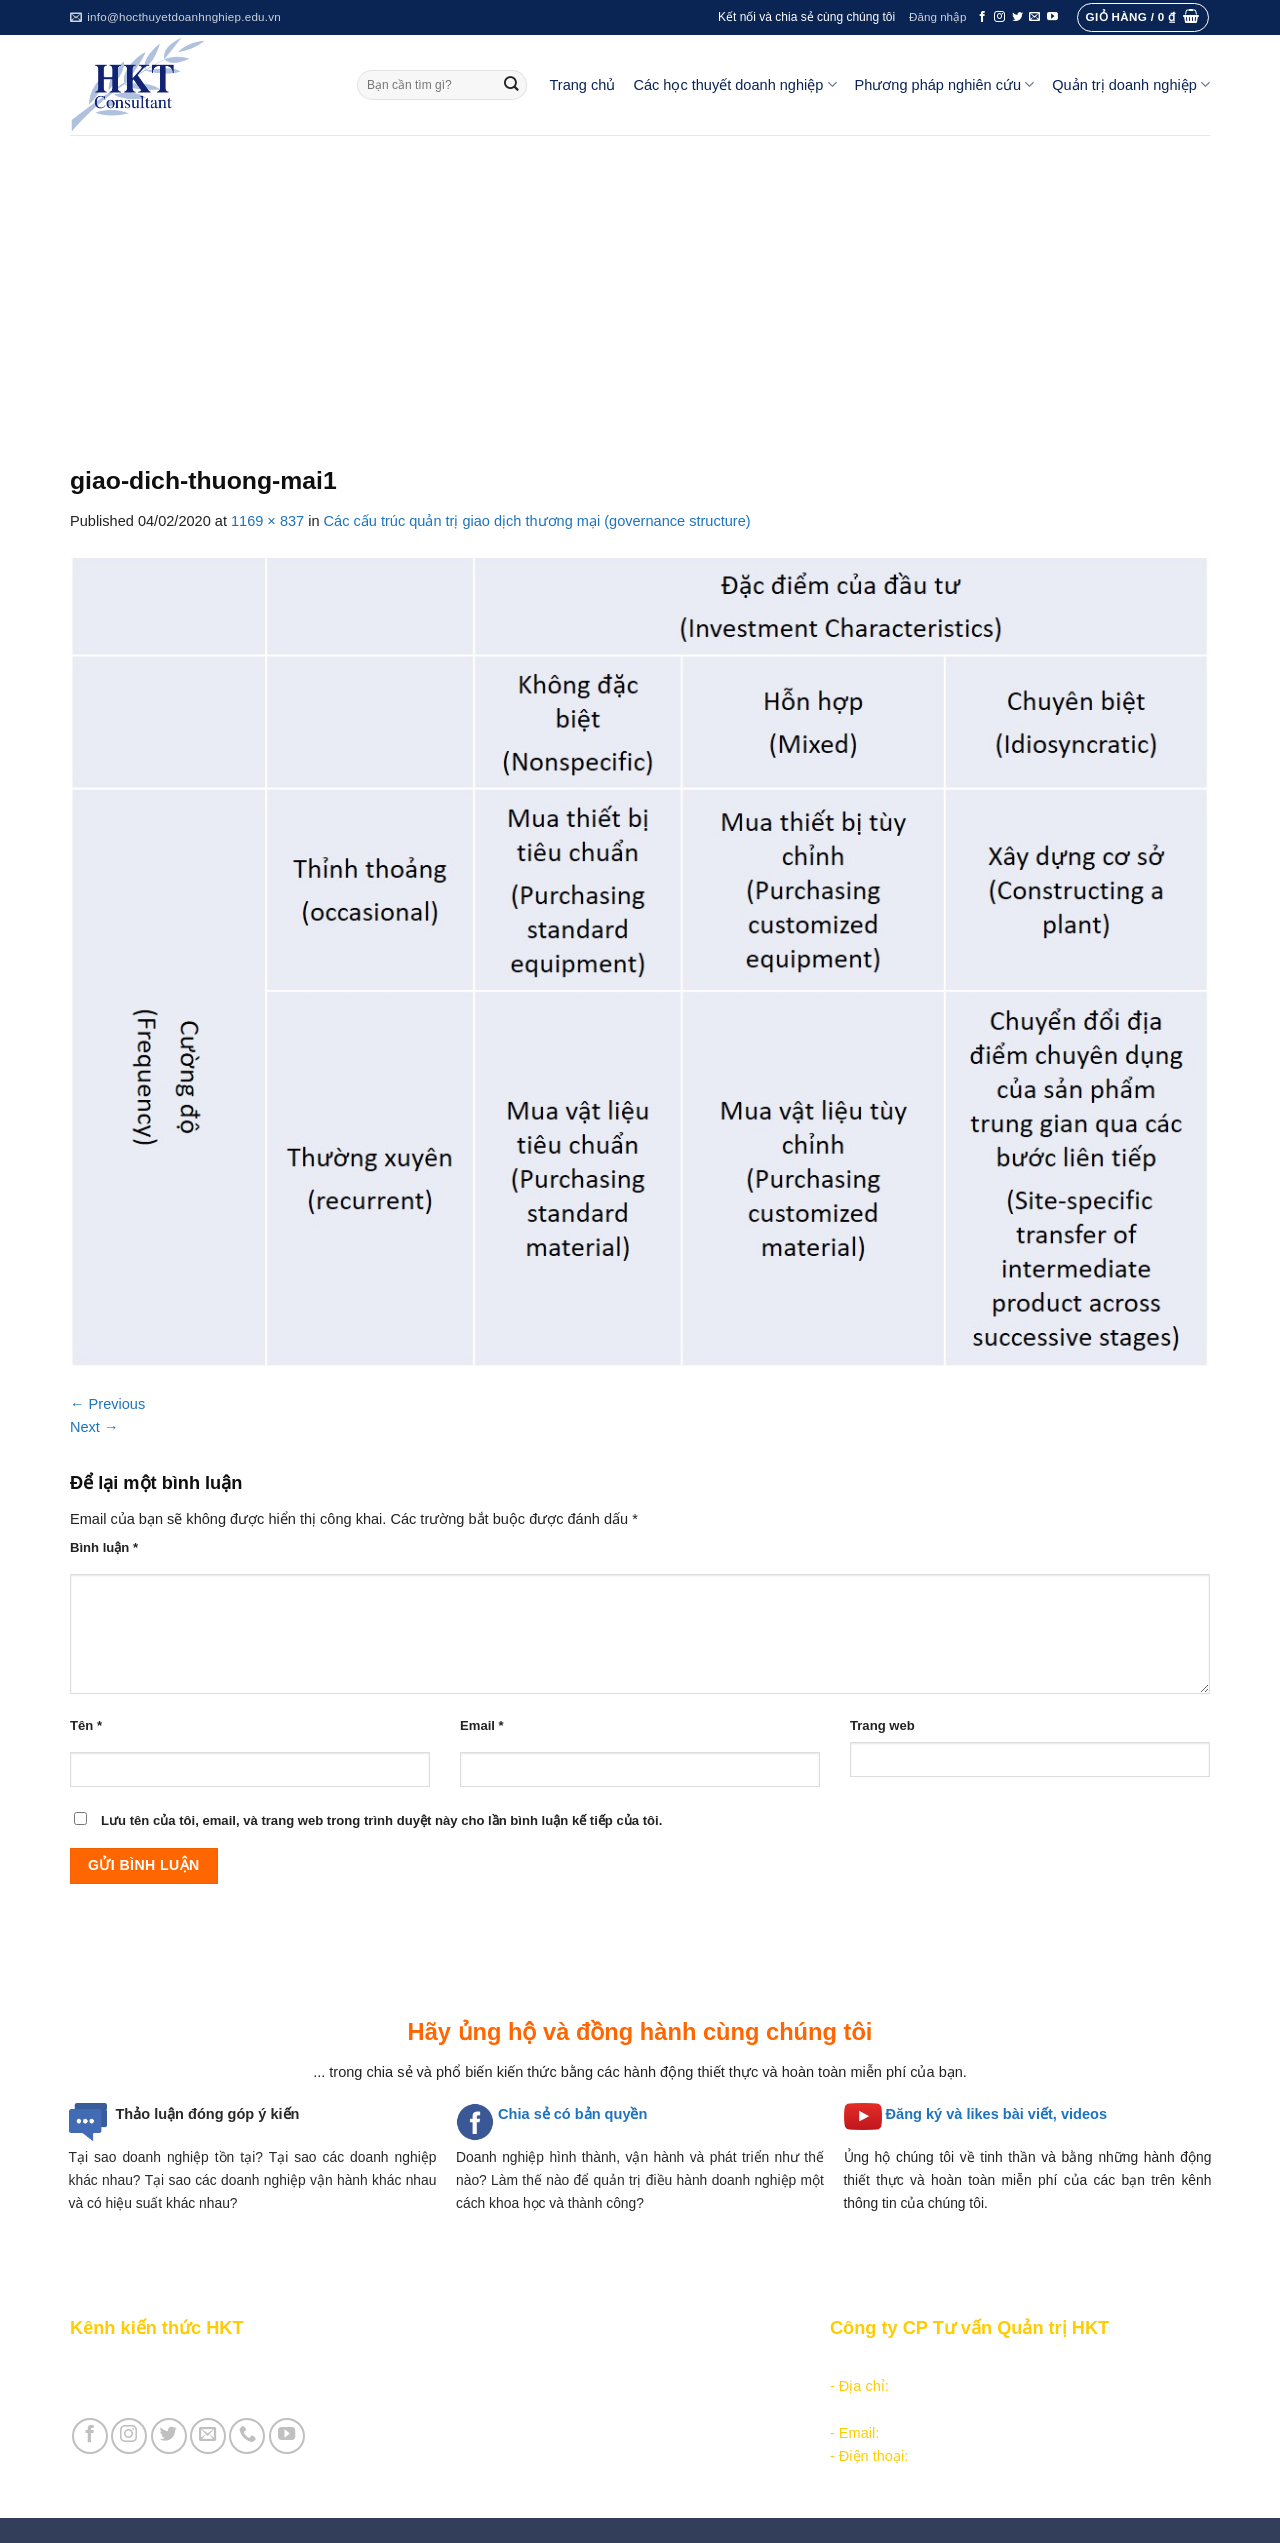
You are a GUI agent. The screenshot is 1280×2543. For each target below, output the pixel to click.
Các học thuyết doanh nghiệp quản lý (570, 2386)
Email (482, 1725)
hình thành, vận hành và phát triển (659, 2157)
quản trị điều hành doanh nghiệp (695, 2180)
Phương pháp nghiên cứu (945, 84)
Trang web (882, 1725)
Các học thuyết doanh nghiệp (734, 84)
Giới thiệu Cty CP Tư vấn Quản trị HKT (196, 2386)
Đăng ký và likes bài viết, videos (996, 2114)
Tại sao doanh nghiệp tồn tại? (166, 2157)
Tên (86, 1725)
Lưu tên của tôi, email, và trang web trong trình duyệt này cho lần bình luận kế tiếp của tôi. (381, 1820)
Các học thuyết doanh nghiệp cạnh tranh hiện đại (609, 2410)
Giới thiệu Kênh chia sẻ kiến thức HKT (194, 2363)
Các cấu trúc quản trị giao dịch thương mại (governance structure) (537, 521)
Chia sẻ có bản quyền (572, 2114)
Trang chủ (583, 85)
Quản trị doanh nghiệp (1131, 84)
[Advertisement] (640, 285)
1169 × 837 (267, 521)
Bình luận (104, 1547)
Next (94, 1427)
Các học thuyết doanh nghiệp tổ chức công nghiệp (613, 2363)
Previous (107, 1404)
